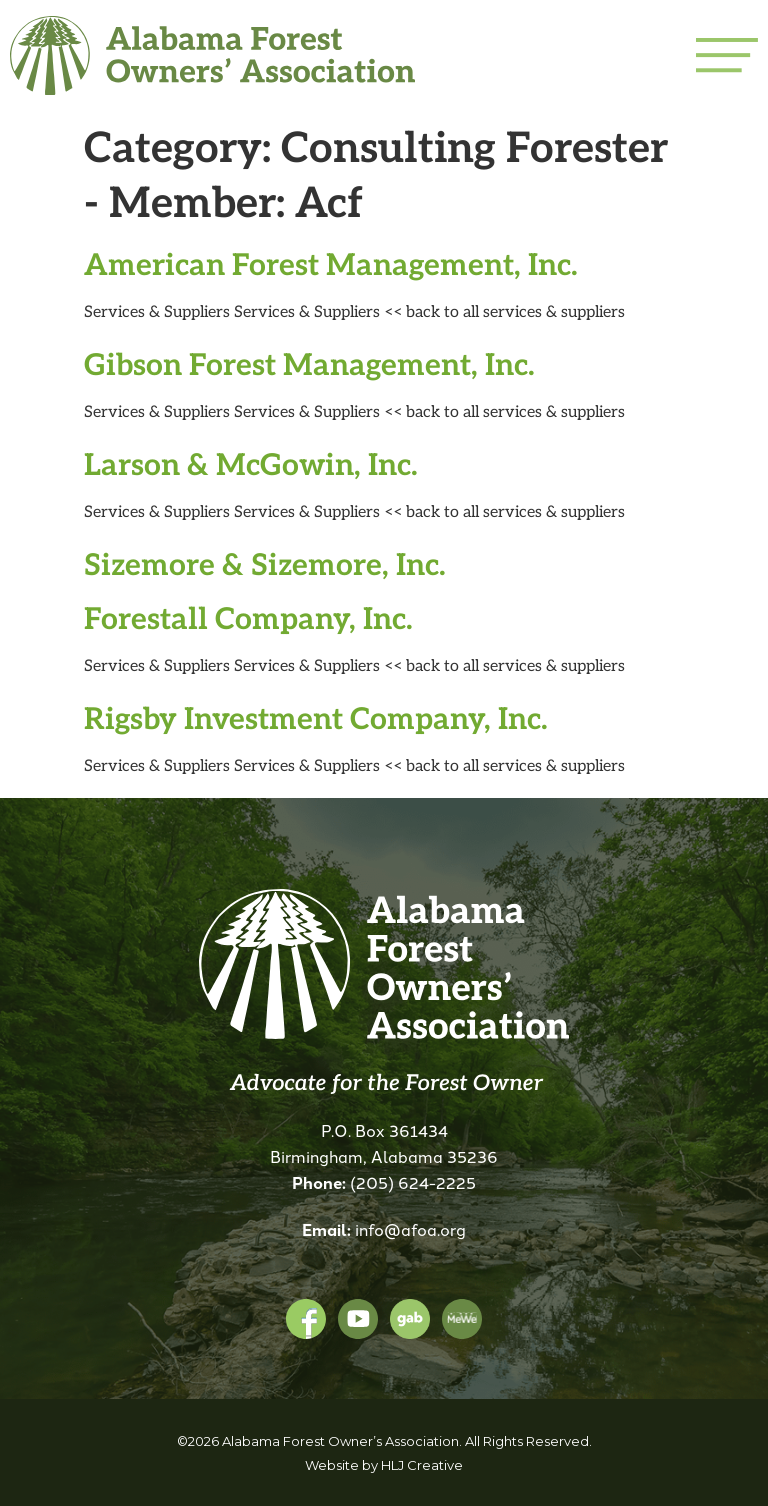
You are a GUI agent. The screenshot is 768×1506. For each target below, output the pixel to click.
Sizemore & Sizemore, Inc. (265, 563)
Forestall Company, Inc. (248, 617)
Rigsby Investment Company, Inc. (316, 717)
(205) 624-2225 (413, 1182)
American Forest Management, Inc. (331, 263)
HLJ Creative (422, 1465)
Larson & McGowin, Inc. (251, 463)
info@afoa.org (410, 1229)
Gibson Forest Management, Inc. (309, 363)
